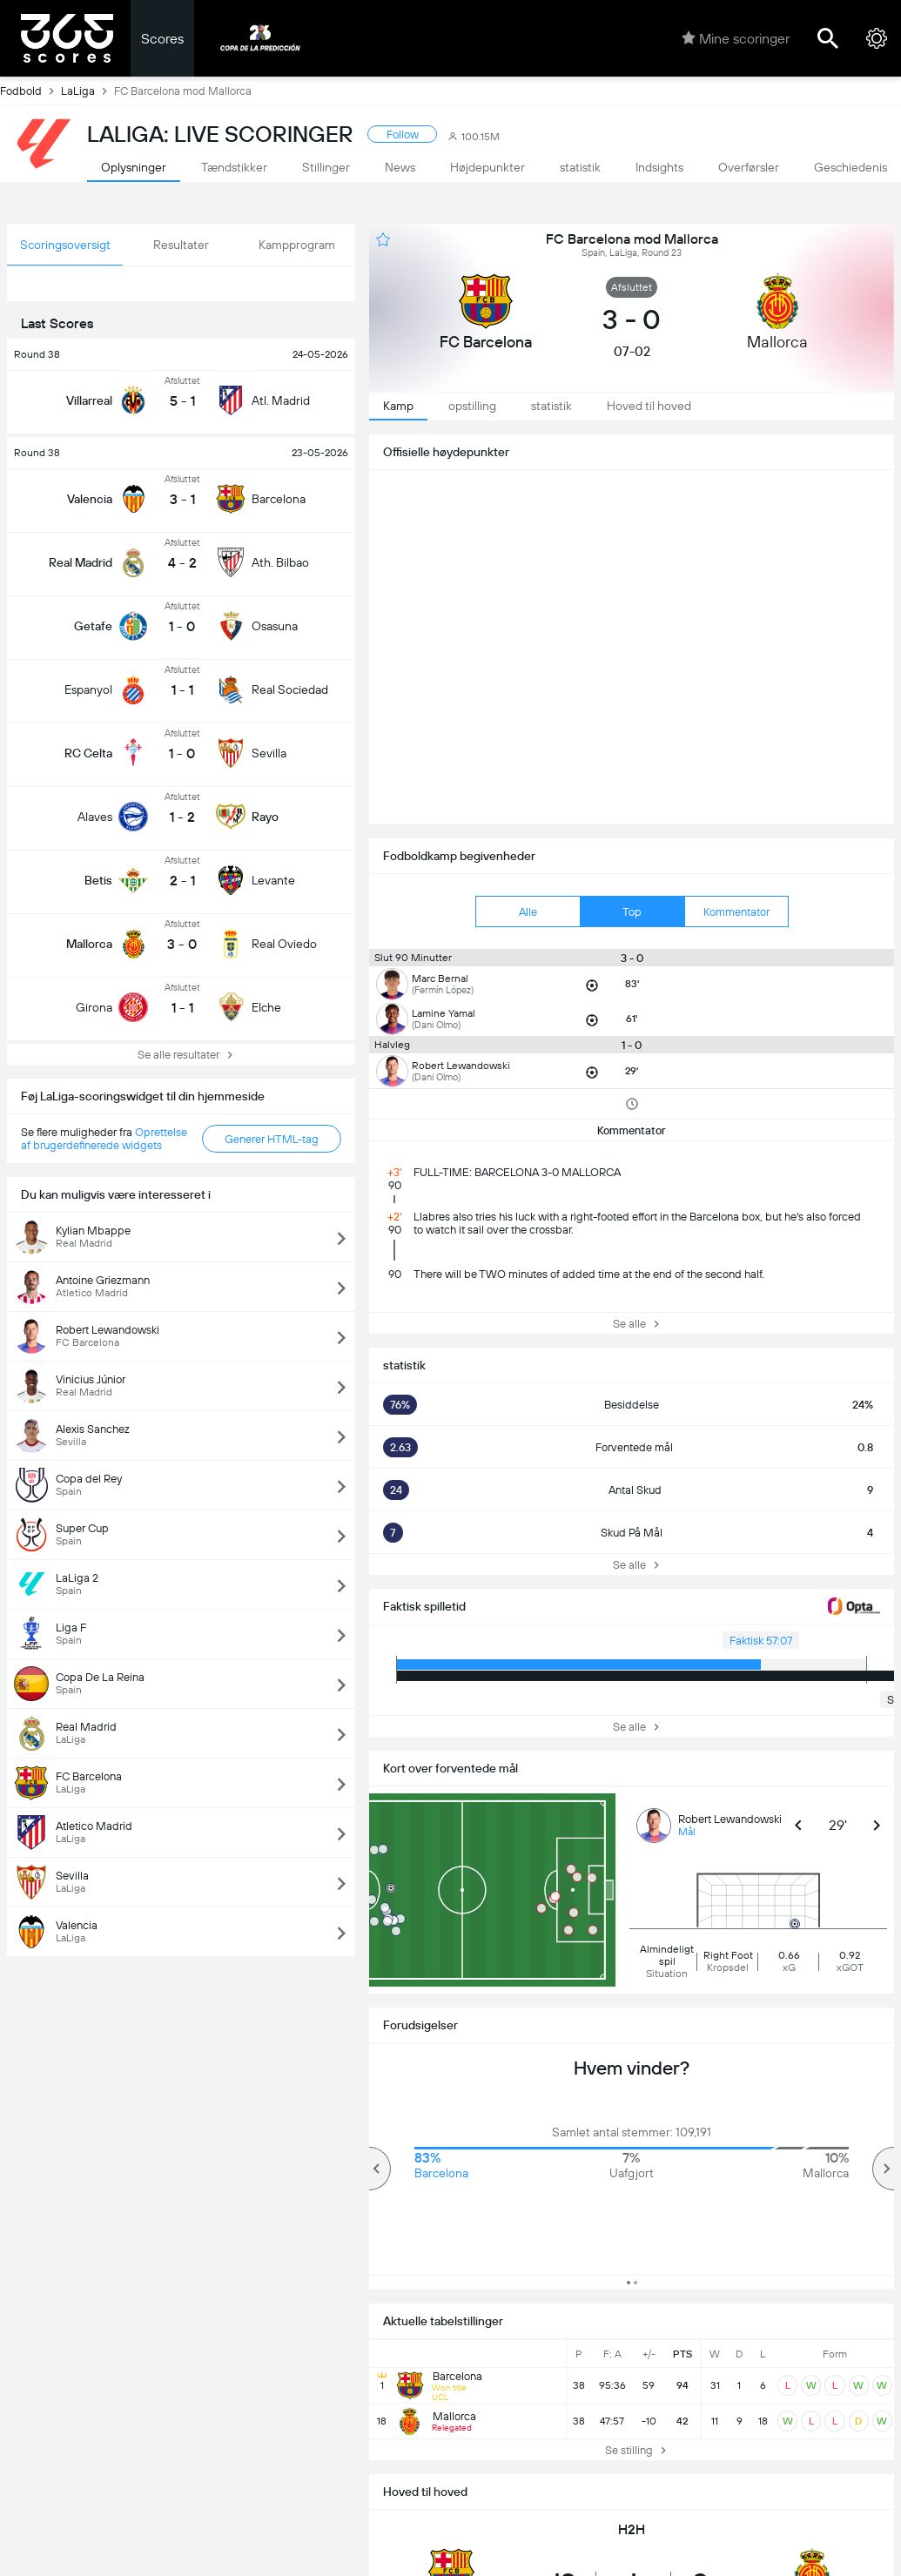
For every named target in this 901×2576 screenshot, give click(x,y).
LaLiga (87, 90)
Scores (162, 38)
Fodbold (30, 90)
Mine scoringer (736, 38)
